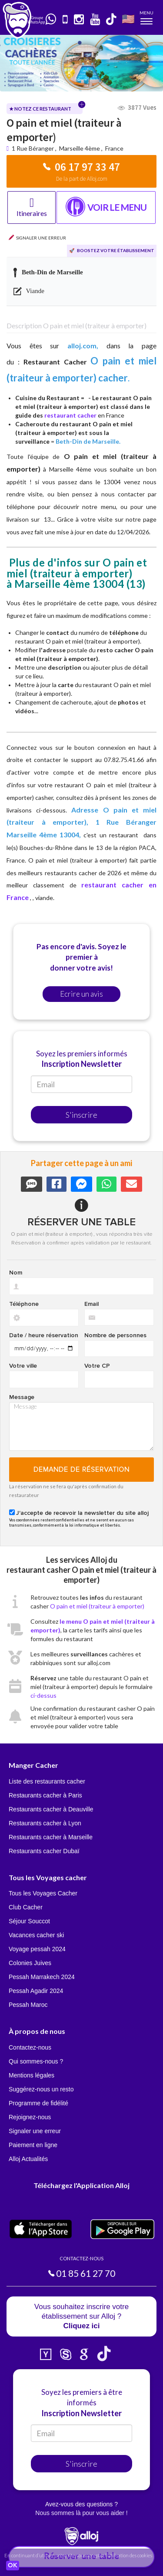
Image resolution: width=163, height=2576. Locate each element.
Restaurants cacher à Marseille (51, 1837)
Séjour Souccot (29, 1921)
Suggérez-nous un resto (41, 2089)
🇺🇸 (128, 18)
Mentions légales (31, 2075)
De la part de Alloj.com (81, 178)
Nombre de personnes (115, 1335)
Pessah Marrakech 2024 (42, 1976)
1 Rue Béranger (33, 148)
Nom (15, 1272)
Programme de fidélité (38, 2103)
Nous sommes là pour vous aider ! (81, 2512)
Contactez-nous (30, 2047)
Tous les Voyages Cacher (43, 1893)
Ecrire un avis (81, 993)
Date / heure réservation (43, 1335)
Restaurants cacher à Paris (45, 1795)
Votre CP (97, 1366)
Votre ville (23, 1366)
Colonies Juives (30, 1962)
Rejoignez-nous (30, 2117)
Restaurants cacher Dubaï (44, 1851)
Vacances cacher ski (36, 1935)
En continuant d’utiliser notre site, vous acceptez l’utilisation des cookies (78, 2555)
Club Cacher (26, 1907)
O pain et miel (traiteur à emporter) (97, 1606)
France (114, 148)
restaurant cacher (70, 415)
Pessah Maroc (28, 2004)
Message (21, 1397)
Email (91, 1304)
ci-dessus (43, 1695)
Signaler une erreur (35, 2131)
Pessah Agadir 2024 (36, 1990)
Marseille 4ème (79, 148)
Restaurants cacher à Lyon (45, 1823)
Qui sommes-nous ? (36, 2061)
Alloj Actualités (28, 2158)
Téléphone (24, 1304)
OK (12, 2566)
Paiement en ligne (33, 2144)
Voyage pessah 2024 (37, 1948)
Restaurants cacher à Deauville (51, 1809)
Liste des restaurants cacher (47, 1781)
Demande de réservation (81, 1469)
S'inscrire (81, 1114)
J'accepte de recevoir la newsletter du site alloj (82, 1513)
